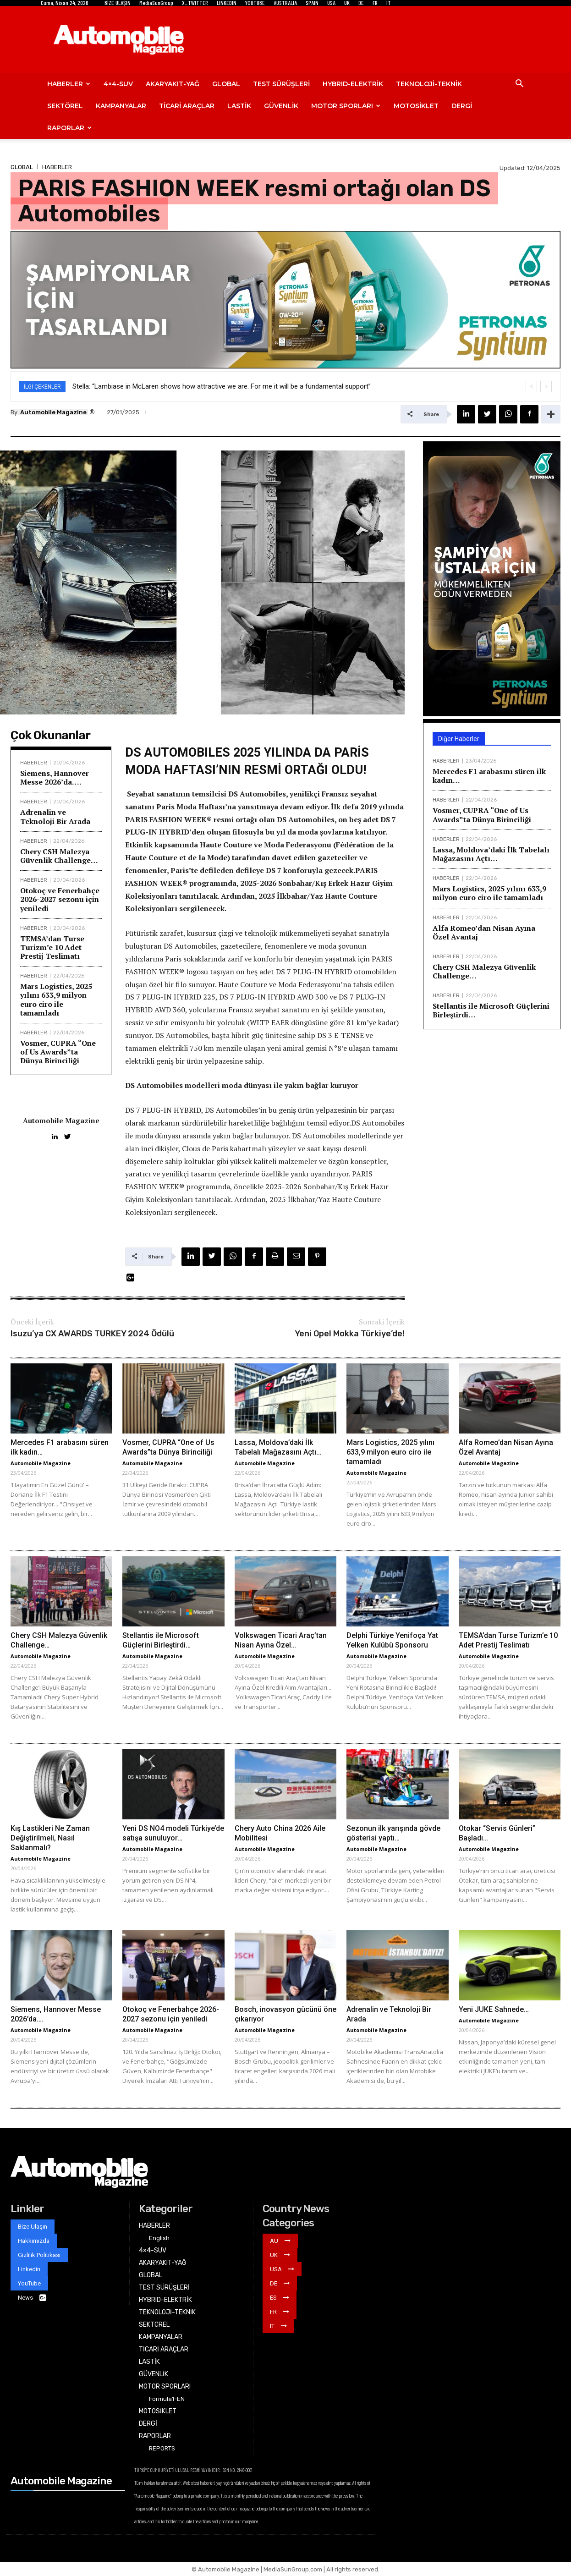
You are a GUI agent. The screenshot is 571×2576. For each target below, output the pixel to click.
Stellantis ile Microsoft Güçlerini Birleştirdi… (491, 1010)
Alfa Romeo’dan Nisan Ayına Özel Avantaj (484, 932)
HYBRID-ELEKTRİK (353, 84)
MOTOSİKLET (416, 106)
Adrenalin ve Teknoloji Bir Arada (55, 816)
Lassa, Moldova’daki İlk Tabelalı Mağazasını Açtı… (491, 854)
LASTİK (239, 106)
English (159, 2238)
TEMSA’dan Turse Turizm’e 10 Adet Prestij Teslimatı (52, 947)
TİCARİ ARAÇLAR (186, 106)
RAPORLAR (69, 128)
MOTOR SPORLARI (345, 106)
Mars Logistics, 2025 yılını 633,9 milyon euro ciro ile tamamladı (56, 999)
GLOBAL (226, 84)
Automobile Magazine (53, 412)
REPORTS (162, 2448)
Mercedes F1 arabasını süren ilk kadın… (489, 775)
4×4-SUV (118, 84)
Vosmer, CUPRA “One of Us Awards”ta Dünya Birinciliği (58, 1052)
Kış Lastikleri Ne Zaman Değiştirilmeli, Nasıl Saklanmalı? (50, 1838)
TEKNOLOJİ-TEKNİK (429, 84)
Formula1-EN (167, 2398)
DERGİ (461, 106)
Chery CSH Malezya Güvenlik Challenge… (59, 855)
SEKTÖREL (65, 106)
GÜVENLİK (281, 106)
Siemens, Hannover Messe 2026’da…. (54, 777)
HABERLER (68, 84)
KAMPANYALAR (121, 106)
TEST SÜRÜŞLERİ (281, 84)
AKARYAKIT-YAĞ (172, 84)
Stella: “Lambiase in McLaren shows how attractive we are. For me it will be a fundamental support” (221, 386)
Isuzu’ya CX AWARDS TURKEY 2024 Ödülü (92, 1334)
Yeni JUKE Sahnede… (494, 2009)
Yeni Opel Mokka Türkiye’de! (350, 1334)
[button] (519, 84)
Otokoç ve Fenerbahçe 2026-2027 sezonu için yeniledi (59, 899)
